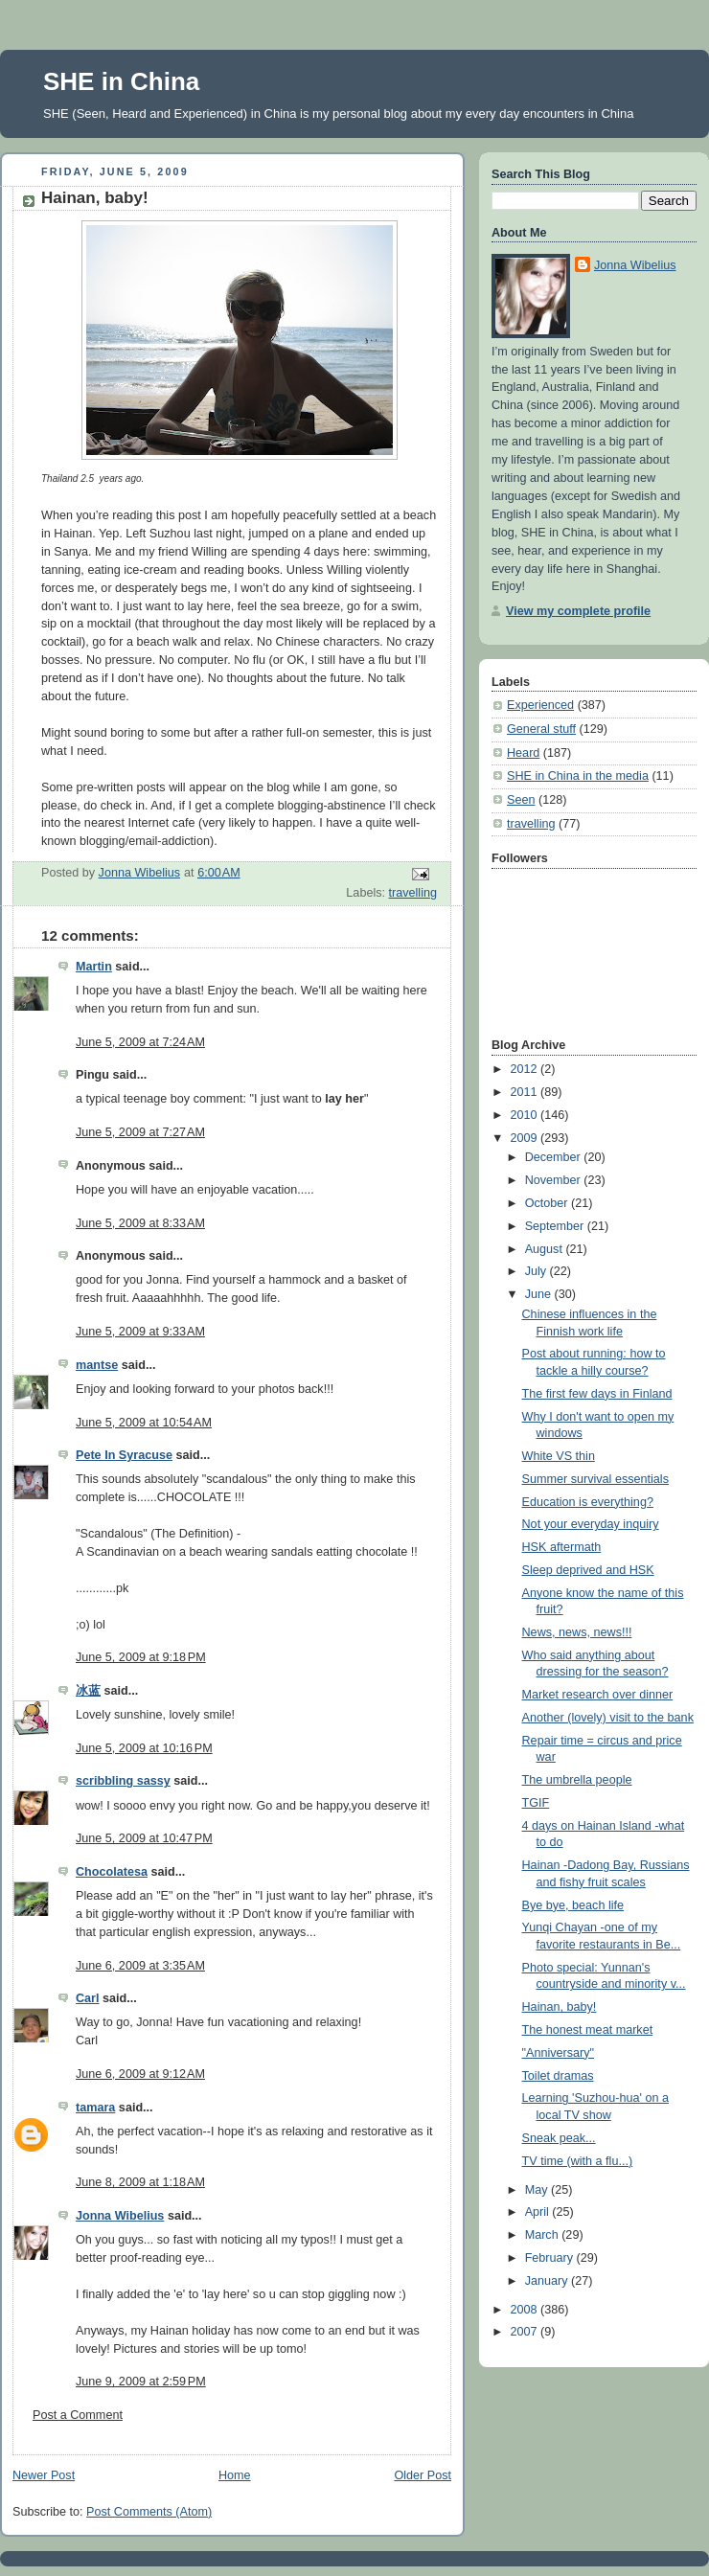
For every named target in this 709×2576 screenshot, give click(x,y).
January (548, 2281)
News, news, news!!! (577, 1632)
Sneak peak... (559, 2138)
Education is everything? (587, 1502)
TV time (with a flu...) (577, 2161)
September (556, 1226)
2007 (526, 2331)
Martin (94, 966)
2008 (526, 2309)
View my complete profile (578, 611)
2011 (526, 1092)
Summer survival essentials (595, 1479)
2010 (526, 1115)
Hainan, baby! (559, 2007)
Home (234, 2475)
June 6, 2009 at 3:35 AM (140, 1965)
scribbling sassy (123, 1781)
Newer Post (43, 2475)
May (538, 2190)
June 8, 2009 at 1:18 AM (140, 2182)
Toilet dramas (558, 2076)
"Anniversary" (558, 2053)
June (540, 1294)
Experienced (540, 705)
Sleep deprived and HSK (588, 1570)
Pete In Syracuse (124, 1455)
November (554, 1180)
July (537, 1271)
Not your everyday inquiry (590, 1524)
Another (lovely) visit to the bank (608, 1717)
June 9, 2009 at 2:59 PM (141, 2381)
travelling (413, 893)
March (543, 2235)
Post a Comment (78, 2415)
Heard (523, 753)
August (545, 1249)
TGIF (536, 1803)
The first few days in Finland (597, 1394)
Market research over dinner (598, 1694)
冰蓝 (88, 1691)
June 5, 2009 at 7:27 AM (140, 1132)
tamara (95, 2107)
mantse (97, 1365)
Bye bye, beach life (573, 1905)
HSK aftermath (562, 1547)
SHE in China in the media (578, 776)
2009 (526, 1138)
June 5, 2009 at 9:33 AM (140, 1331)
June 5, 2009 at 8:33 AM (140, 1223)
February (551, 2258)
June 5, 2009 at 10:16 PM (144, 1748)
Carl (88, 1998)
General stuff (541, 729)
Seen (521, 800)
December (554, 1157)
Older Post (422, 2475)
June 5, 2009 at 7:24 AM (140, 1042)
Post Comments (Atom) (149, 2512)
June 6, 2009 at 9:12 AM (140, 2074)
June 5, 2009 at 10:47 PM (144, 1838)
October (548, 1203)
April (539, 2212)
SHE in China (121, 81)
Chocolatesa (112, 1872)
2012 (526, 1069)
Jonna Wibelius (120, 2216)
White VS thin (558, 1456)
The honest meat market (587, 2030)
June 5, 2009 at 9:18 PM (141, 1657)
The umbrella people (577, 1780)
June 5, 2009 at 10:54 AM (144, 1422)
